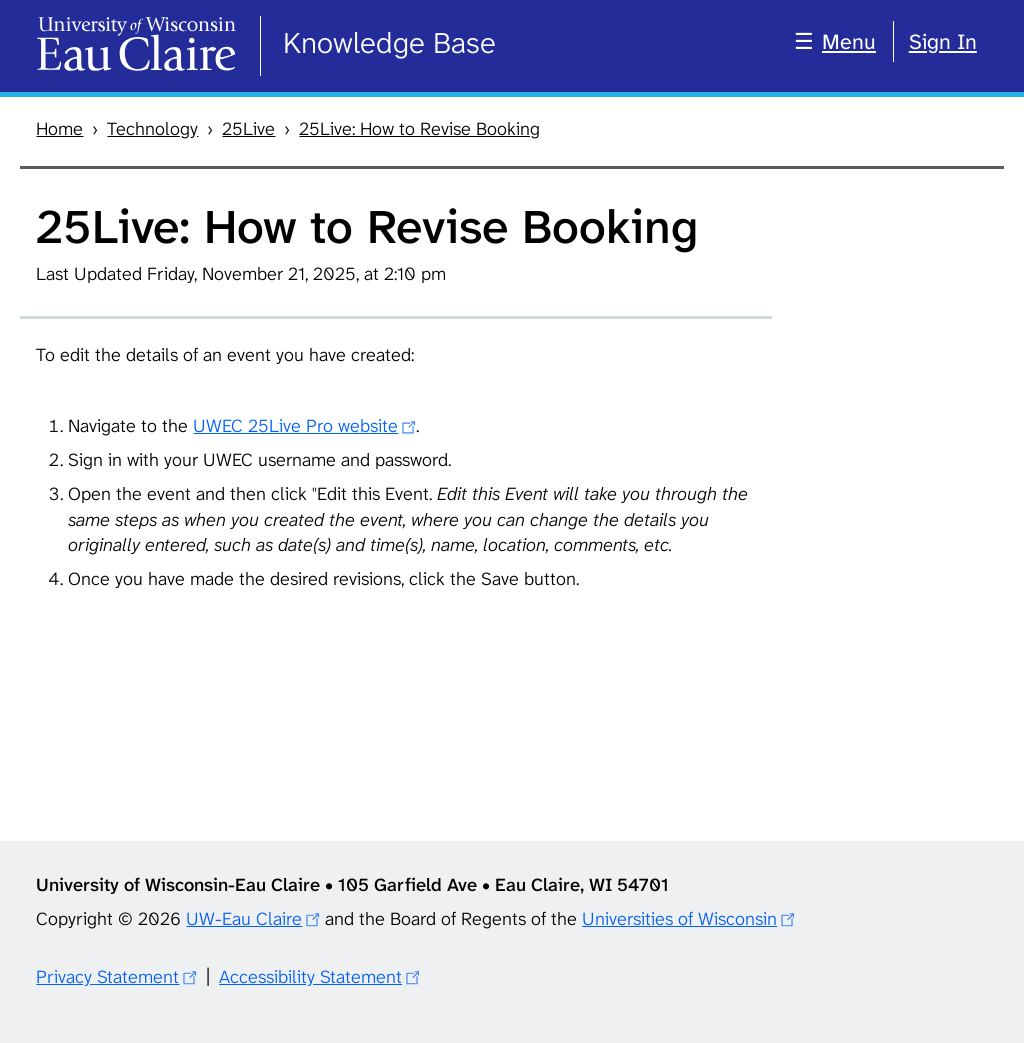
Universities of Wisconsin (679, 919)
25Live (248, 129)
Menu (849, 42)
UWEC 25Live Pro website (295, 426)
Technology (152, 129)
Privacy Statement (107, 977)
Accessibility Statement (310, 977)
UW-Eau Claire (244, 919)
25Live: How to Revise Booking (419, 129)
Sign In (943, 42)
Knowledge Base (389, 43)
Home (59, 129)
